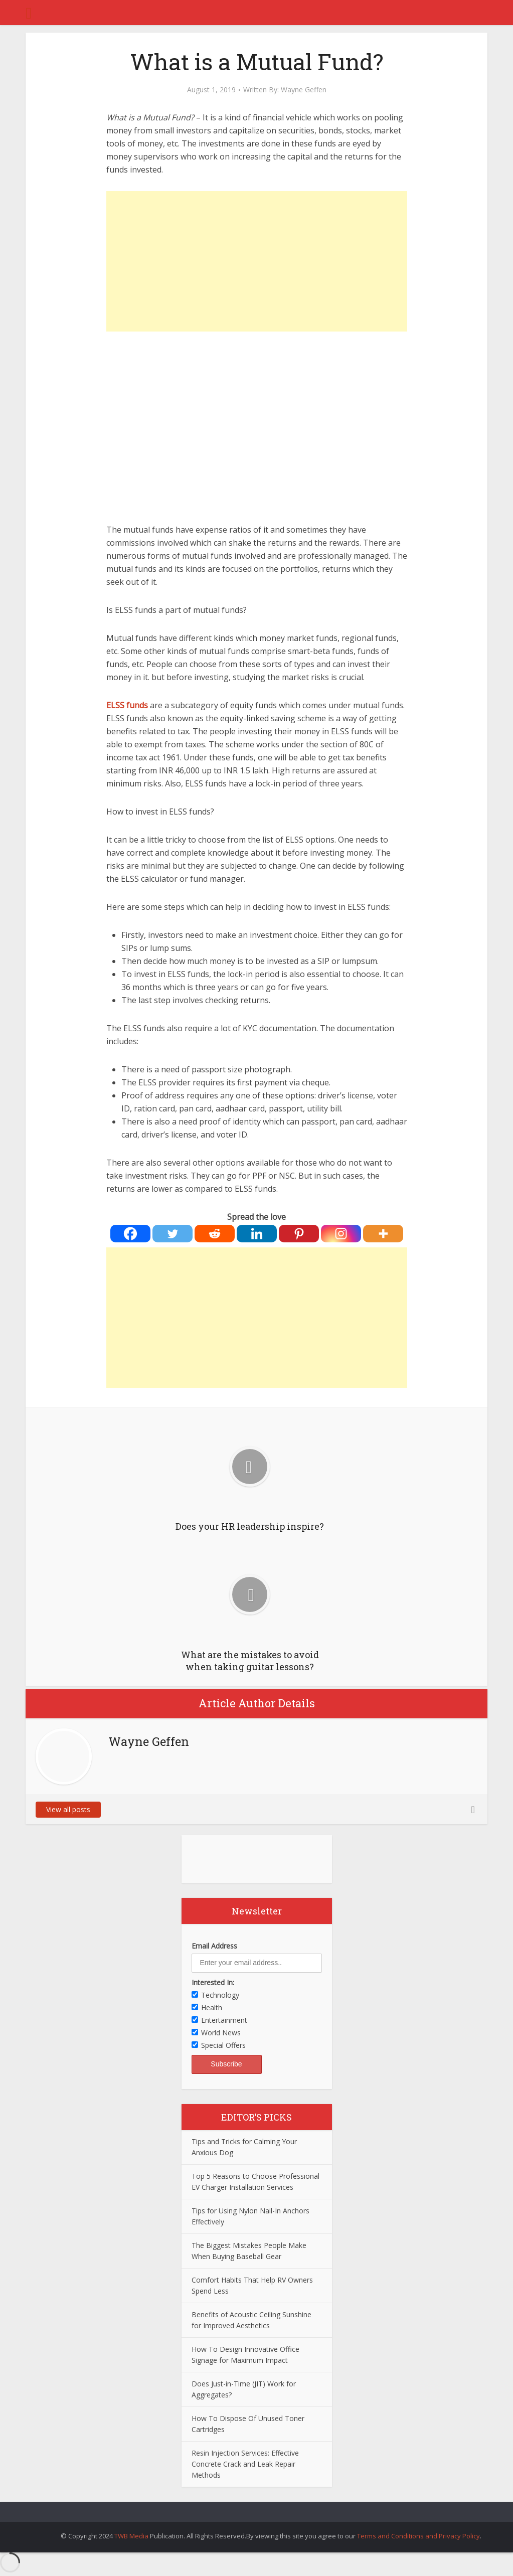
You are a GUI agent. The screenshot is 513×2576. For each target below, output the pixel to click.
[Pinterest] (299, 1233)
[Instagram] (341, 1233)
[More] (383, 1233)
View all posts (68, 1809)
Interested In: (213, 1982)
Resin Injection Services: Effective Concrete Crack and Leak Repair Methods (245, 2464)
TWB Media (131, 2535)
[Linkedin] (257, 1233)
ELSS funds (127, 705)
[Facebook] (130, 1233)
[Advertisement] (256, 261)
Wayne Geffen (303, 89)
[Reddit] (215, 1233)
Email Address (214, 1946)
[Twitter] (172, 1233)
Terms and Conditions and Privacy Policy (418, 2535)
